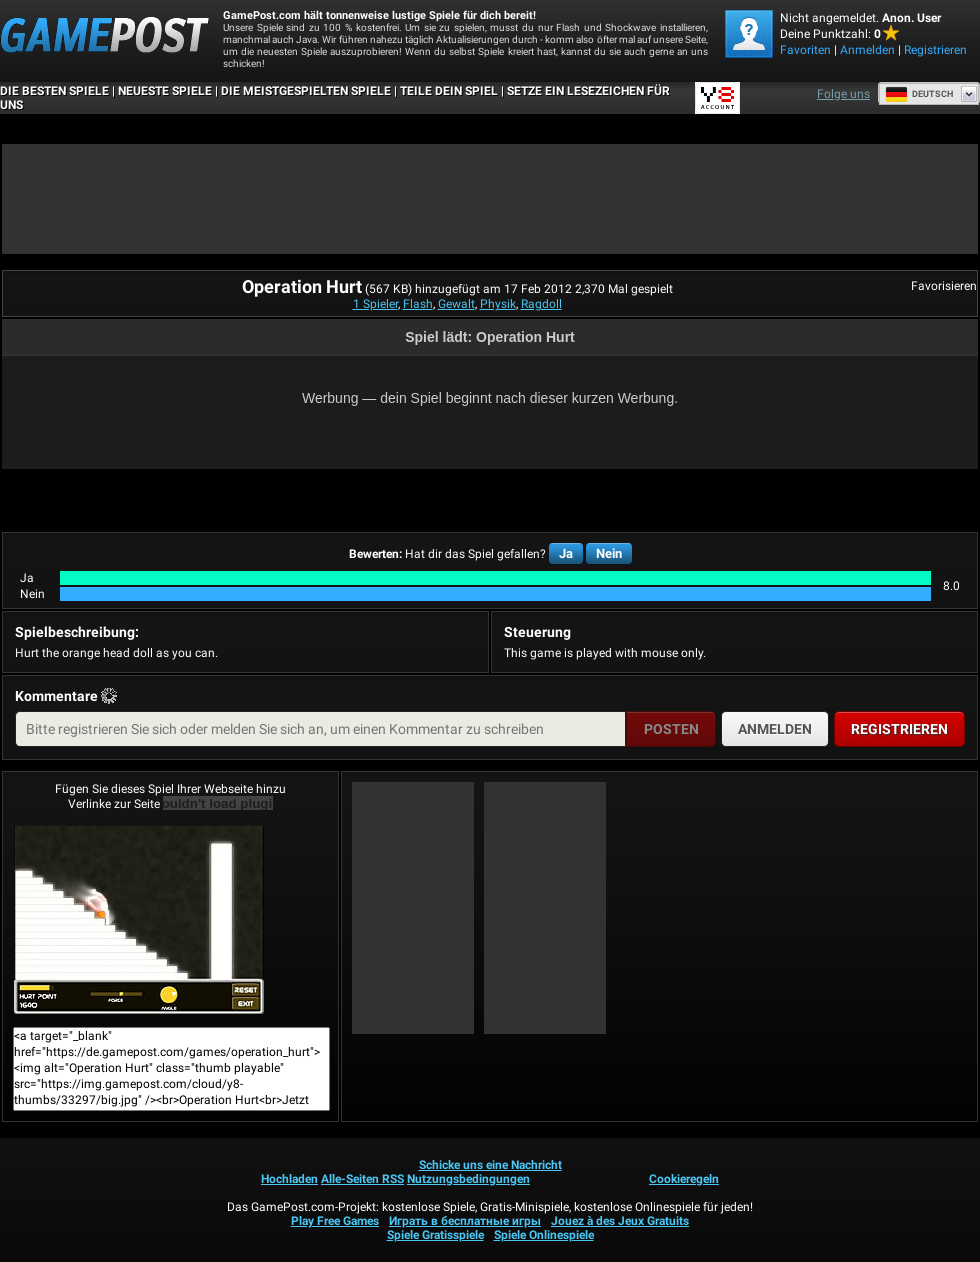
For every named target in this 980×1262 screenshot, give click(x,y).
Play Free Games (335, 1221)
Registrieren (935, 50)
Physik (498, 304)
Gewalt (456, 304)
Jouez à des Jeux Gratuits (620, 1221)
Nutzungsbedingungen (468, 1179)
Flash (418, 304)
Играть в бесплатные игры (465, 1221)
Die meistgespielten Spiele (306, 91)
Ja (566, 553)
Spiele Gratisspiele (435, 1235)
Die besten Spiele (54, 91)
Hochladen (289, 1179)
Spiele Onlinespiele (544, 1235)
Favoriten (805, 50)
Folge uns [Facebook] (843, 94)
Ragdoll (541, 304)
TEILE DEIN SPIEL (449, 91)
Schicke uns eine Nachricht (490, 1165)
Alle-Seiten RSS (362, 1179)
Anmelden (867, 50)
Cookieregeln (684, 1179)
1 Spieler (375, 304)
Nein (609, 553)
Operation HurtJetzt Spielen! (139, 920)
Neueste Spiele (165, 91)
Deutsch (919, 94)
